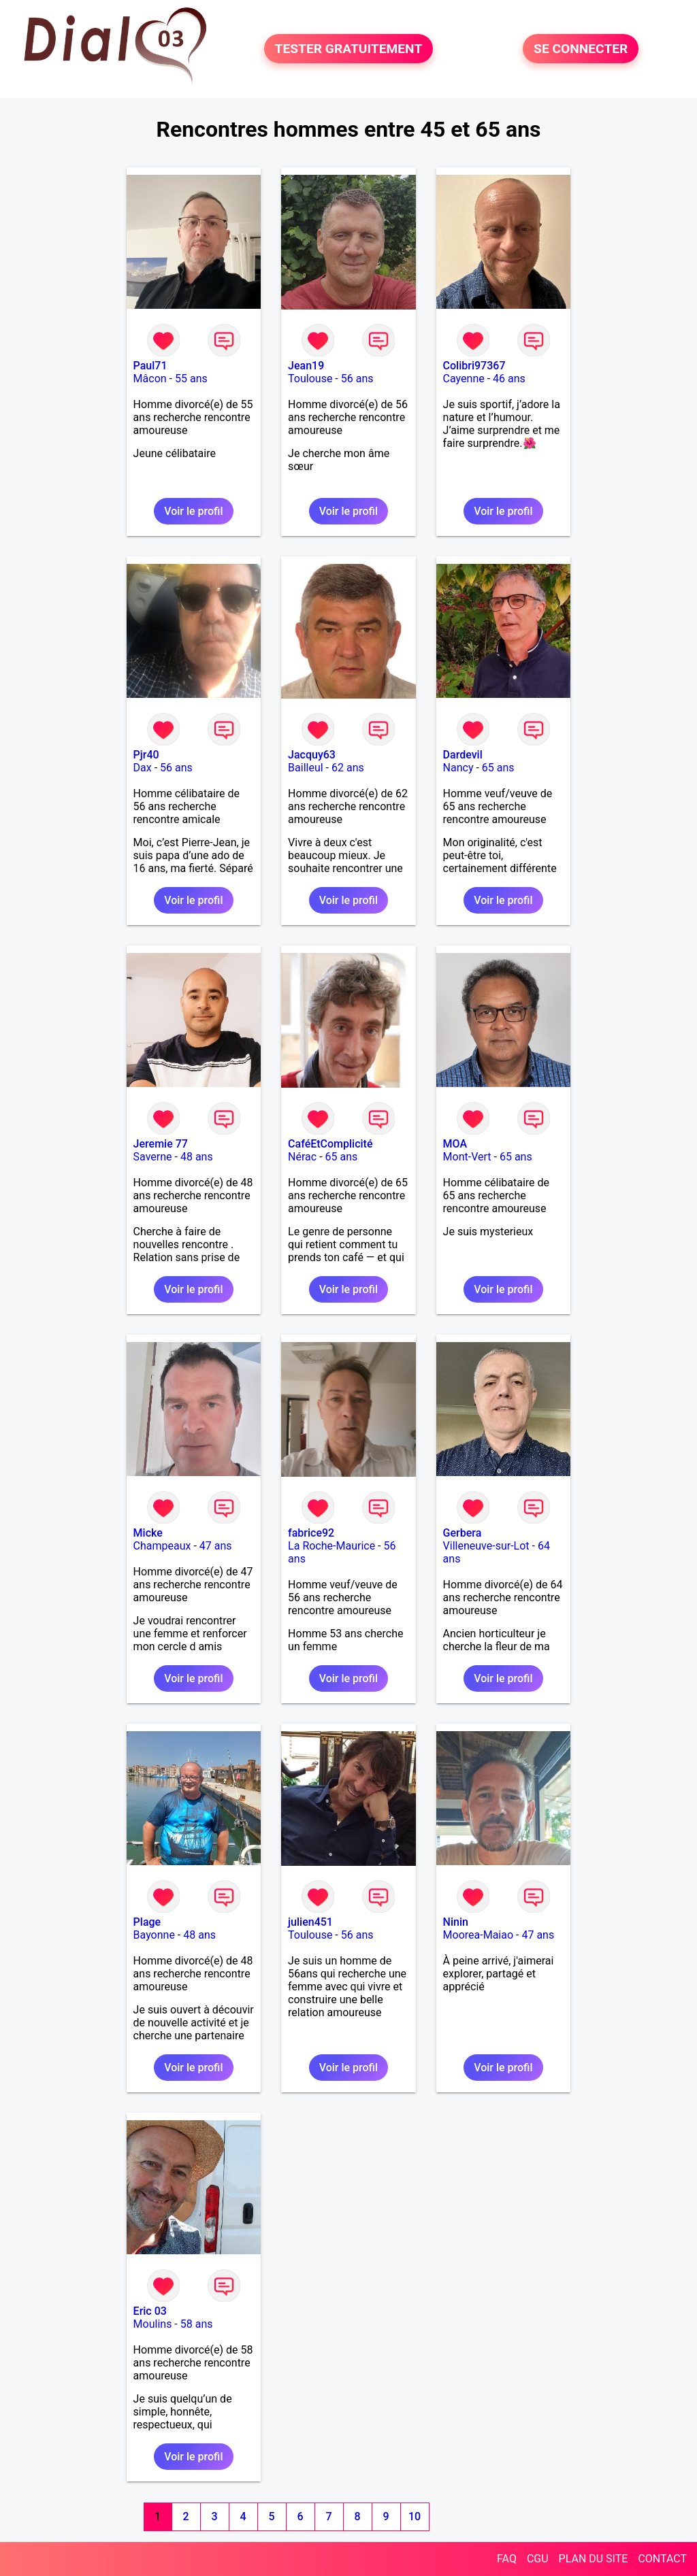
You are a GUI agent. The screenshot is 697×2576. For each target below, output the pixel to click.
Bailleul (305, 767)
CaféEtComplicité (330, 1143)
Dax (142, 767)
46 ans (509, 378)
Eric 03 (150, 2311)
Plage (147, 1922)
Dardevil (463, 754)
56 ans (357, 378)
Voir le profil (193, 511)
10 (414, 2516)
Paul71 (150, 365)
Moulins (152, 2324)
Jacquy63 (312, 754)
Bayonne (154, 1934)
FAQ (507, 2558)
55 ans (191, 378)
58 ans (196, 2324)
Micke (148, 1532)
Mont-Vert (467, 1156)
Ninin (455, 1922)
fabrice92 (311, 1532)
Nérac (302, 1156)
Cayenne (464, 378)
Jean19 (306, 365)
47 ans (215, 1545)
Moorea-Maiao (478, 1934)
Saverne (152, 1156)
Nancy (458, 767)
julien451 (310, 1922)
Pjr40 (146, 754)
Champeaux (162, 1545)
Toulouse (310, 378)
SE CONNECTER (581, 48)
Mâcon (150, 378)
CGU (538, 2558)
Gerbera (462, 1532)
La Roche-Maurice (331, 1545)
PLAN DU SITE (593, 2558)
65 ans (498, 767)
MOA (455, 1143)
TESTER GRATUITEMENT (349, 48)
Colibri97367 (474, 365)
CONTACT (662, 2558)
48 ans (196, 1156)
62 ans (347, 767)
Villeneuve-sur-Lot (486, 1545)
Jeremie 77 (160, 1143)
